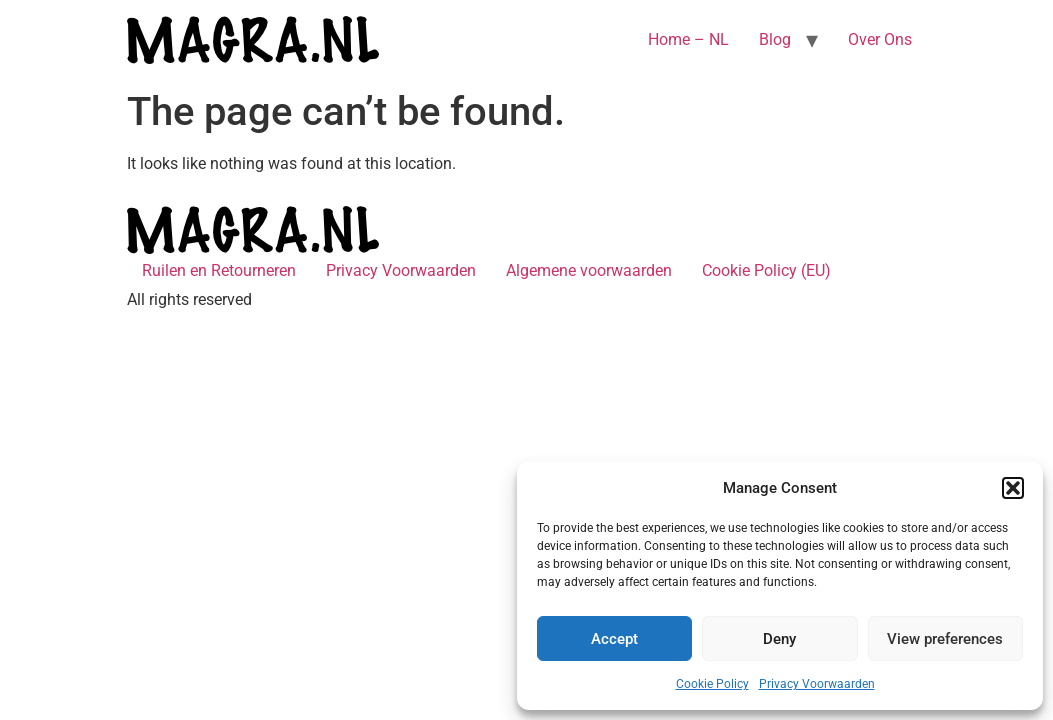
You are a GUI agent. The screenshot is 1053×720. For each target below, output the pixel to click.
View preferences (945, 639)
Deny (779, 639)
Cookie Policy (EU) (766, 270)
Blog (775, 39)
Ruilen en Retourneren (219, 270)
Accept (614, 639)
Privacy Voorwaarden (817, 684)
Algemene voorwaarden (589, 270)
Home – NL (688, 39)
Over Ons (880, 39)
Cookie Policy (712, 684)
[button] (1013, 488)
